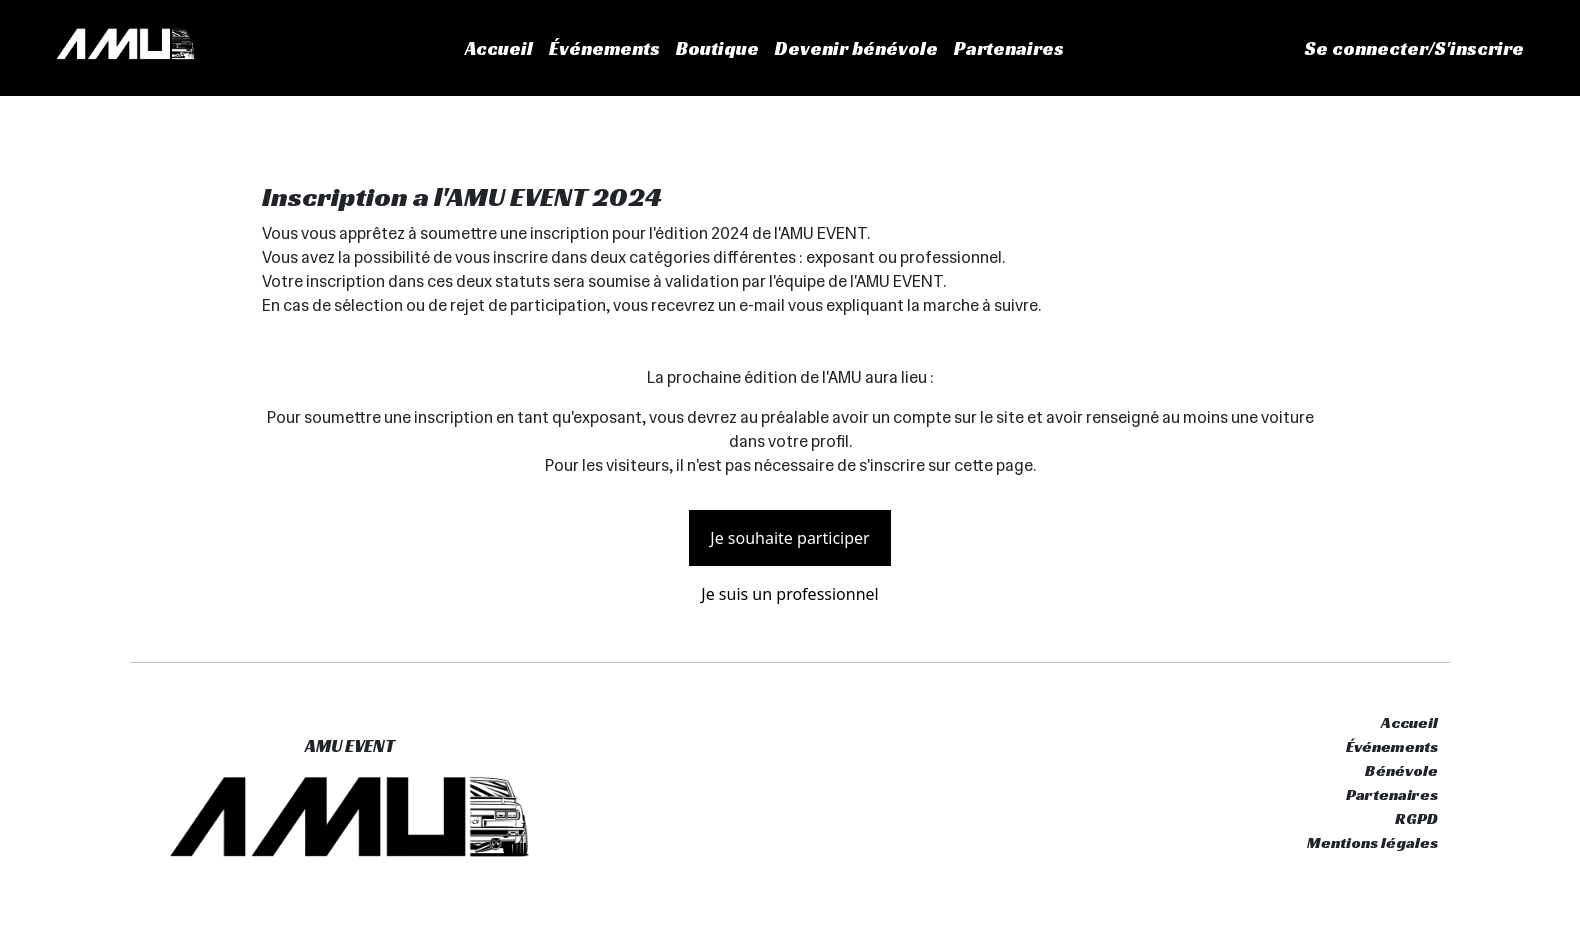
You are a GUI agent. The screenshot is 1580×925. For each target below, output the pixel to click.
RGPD (1416, 818)
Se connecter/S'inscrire (1414, 48)
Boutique (717, 48)
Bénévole (1401, 770)
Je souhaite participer (789, 538)
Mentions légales (1372, 842)
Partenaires (1009, 48)
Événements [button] (604, 48)
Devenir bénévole (856, 48)
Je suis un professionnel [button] (789, 594)
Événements (1392, 746)
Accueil (499, 48)
